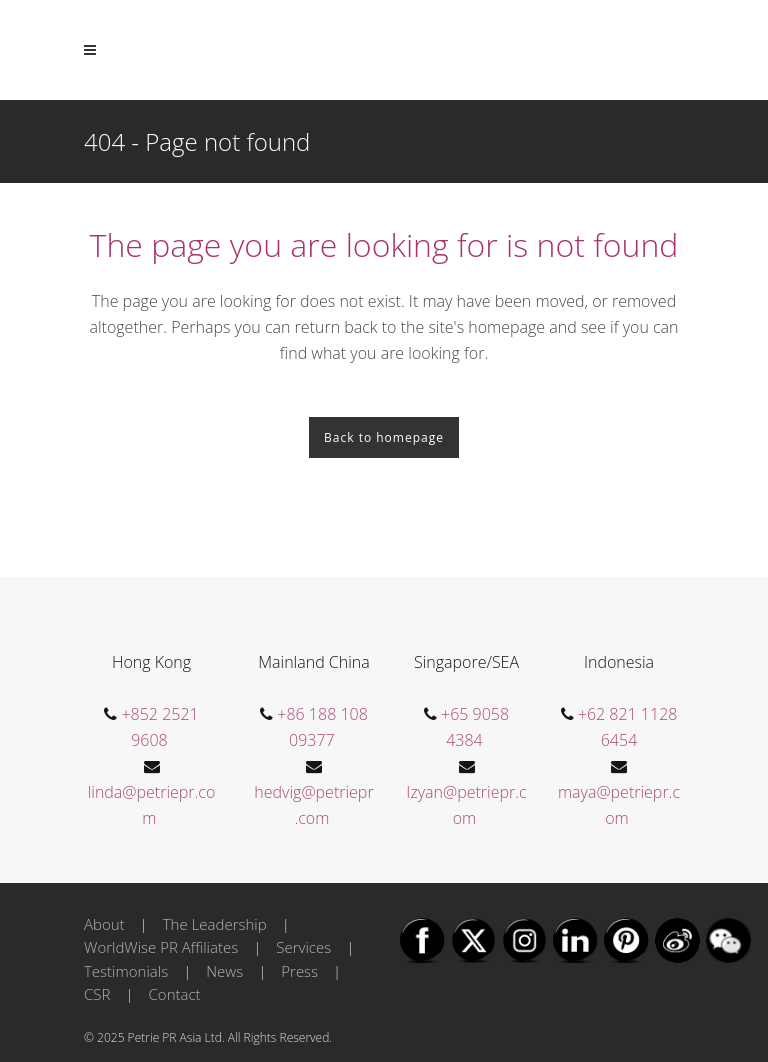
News (224, 971)
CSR (97, 994)
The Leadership (215, 924)
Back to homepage (384, 437)
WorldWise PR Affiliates (161, 947)
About (104, 924)
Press (299, 971)
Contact (175, 994)
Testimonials (126, 971)
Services (303, 947)
